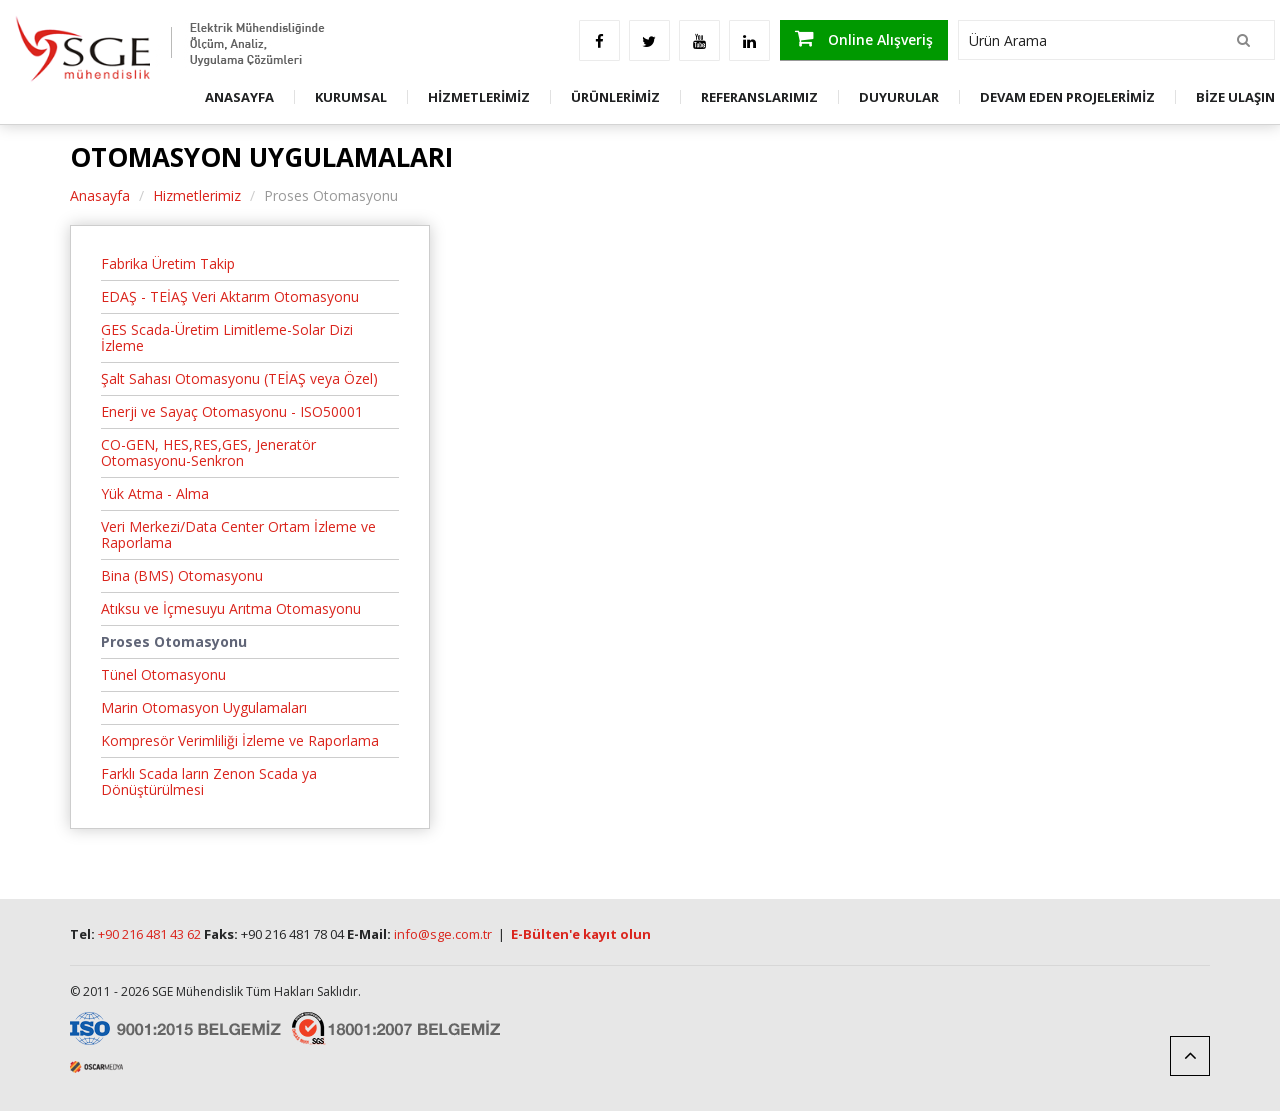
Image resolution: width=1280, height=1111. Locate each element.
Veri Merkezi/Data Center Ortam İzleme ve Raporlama (238, 534)
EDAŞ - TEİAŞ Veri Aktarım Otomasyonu (230, 296)
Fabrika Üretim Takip (168, 263)
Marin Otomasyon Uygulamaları (204, 707)
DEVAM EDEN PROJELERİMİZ (1067, 97)
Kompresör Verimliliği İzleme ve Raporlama (240, 740)
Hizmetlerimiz (197, 195)
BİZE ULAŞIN (1235, 97)
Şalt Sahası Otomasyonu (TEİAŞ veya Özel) (239, 378)
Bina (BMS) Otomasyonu (182, 575)
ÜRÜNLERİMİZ (615, 97)
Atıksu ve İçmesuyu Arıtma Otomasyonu (231, 608)
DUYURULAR (899, 97)
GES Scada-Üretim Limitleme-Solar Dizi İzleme (227, 337)
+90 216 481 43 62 (149, 934)
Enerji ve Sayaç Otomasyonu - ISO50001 (232, 411)
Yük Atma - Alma (155, 493)
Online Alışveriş (864, 38)
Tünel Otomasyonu (163, 674)
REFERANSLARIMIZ (759, 97)
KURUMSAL (351, 97)
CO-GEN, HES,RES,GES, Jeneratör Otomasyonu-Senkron (208, 452)
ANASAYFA (239, 97)
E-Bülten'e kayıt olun (581, 934)
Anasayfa (100, 195)
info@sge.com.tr (443, 934)
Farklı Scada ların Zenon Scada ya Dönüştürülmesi (209, 781)
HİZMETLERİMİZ (479, 97)
